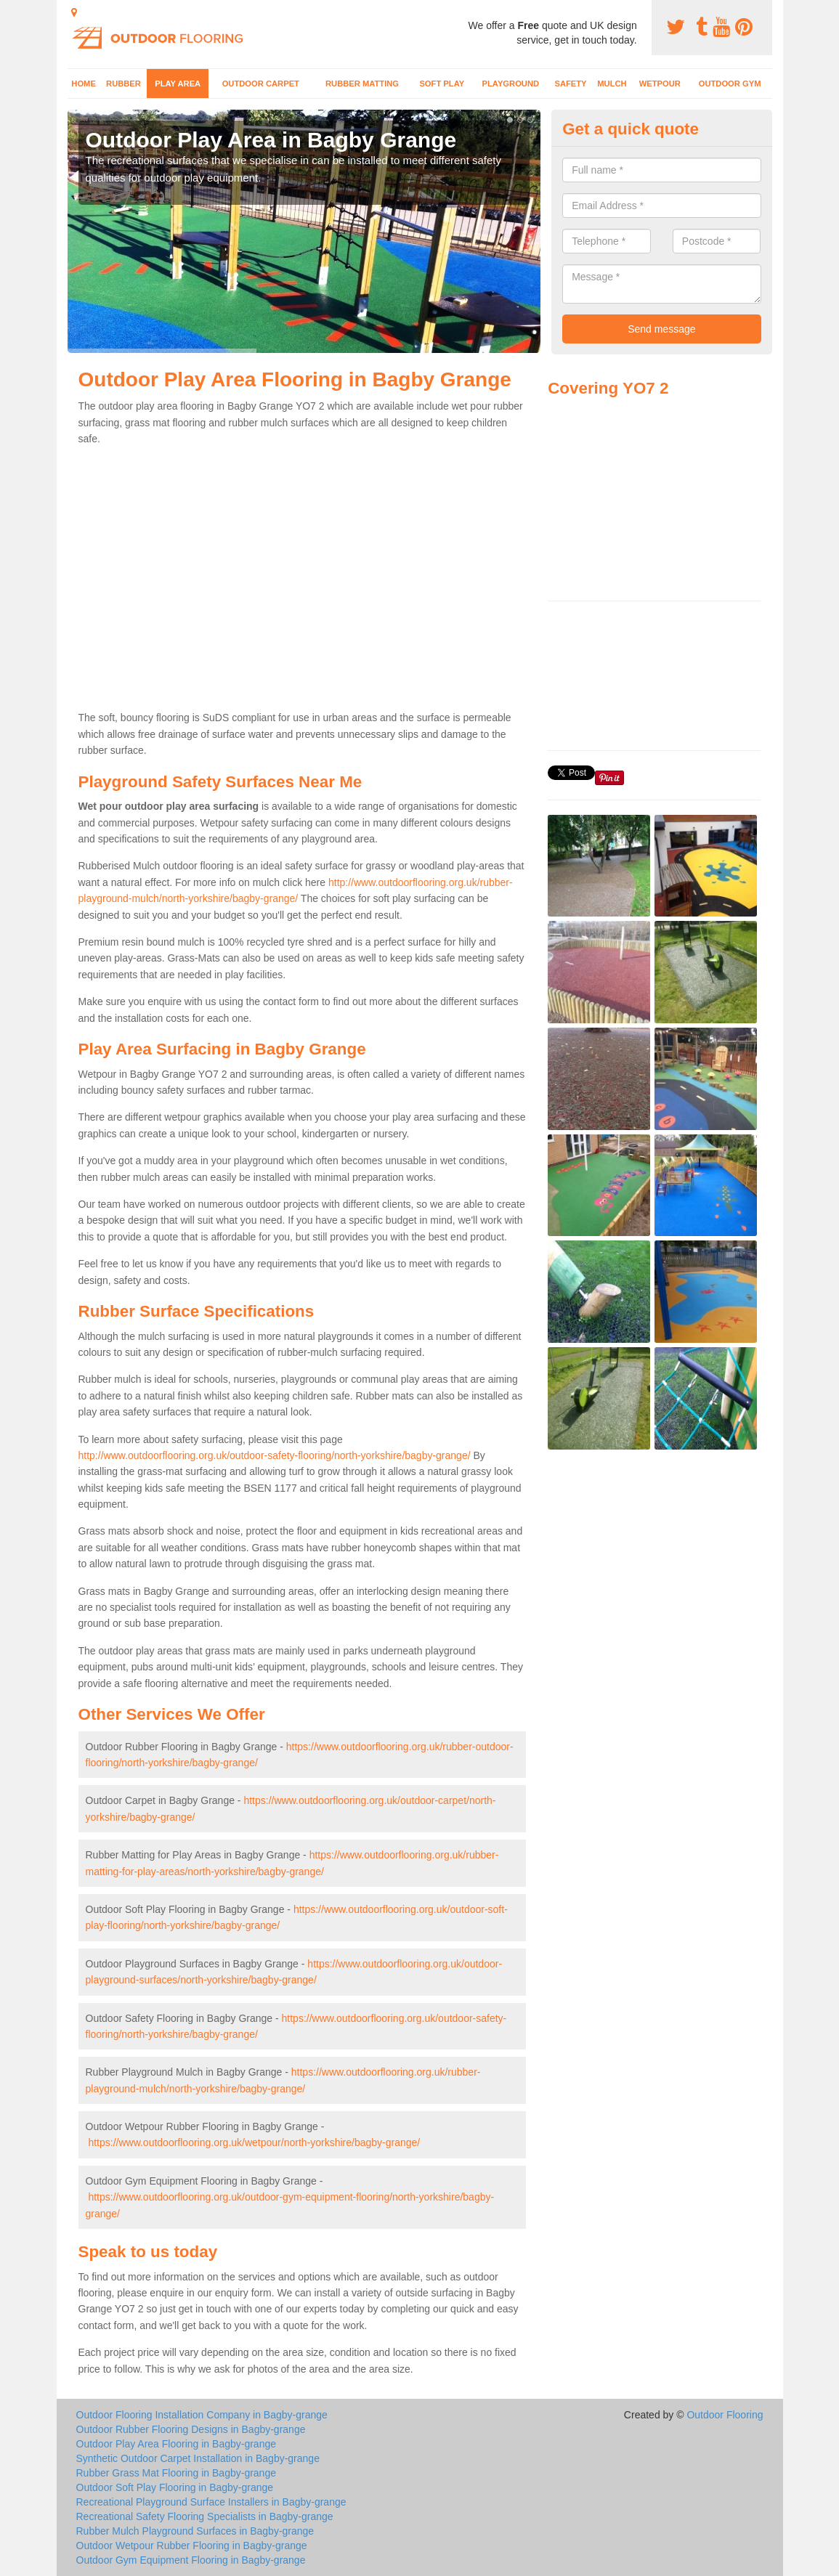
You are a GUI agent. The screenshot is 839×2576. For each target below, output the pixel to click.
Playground (511, 83)
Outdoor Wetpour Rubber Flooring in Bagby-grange (191, 2545)
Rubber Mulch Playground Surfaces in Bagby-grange (195, 2531)
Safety (570, 83)
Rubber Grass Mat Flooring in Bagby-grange (176, 2473)
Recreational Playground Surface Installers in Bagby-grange (211, 2502)
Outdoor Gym (730, 83)
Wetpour (660, 83)
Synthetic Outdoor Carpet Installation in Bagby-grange (198, 2458)
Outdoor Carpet (260, 83)
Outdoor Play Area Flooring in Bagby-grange (176, 2444)
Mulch (611, 83)
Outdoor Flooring (724, 2415)
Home (83, 83)
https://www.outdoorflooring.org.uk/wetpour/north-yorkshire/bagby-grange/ (254, 2142)
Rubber (123, 83)
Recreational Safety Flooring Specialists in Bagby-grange (204, 2516)
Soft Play (441, 83)
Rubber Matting (362, 83)
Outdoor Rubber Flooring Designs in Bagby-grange (191, 2429)
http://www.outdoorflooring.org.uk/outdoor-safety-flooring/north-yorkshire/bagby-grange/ (274, 1455)
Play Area (177, 83)
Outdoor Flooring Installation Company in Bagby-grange (202, 2415)
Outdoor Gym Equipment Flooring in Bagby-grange (191, 2560)
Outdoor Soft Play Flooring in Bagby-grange (175, 2487)
